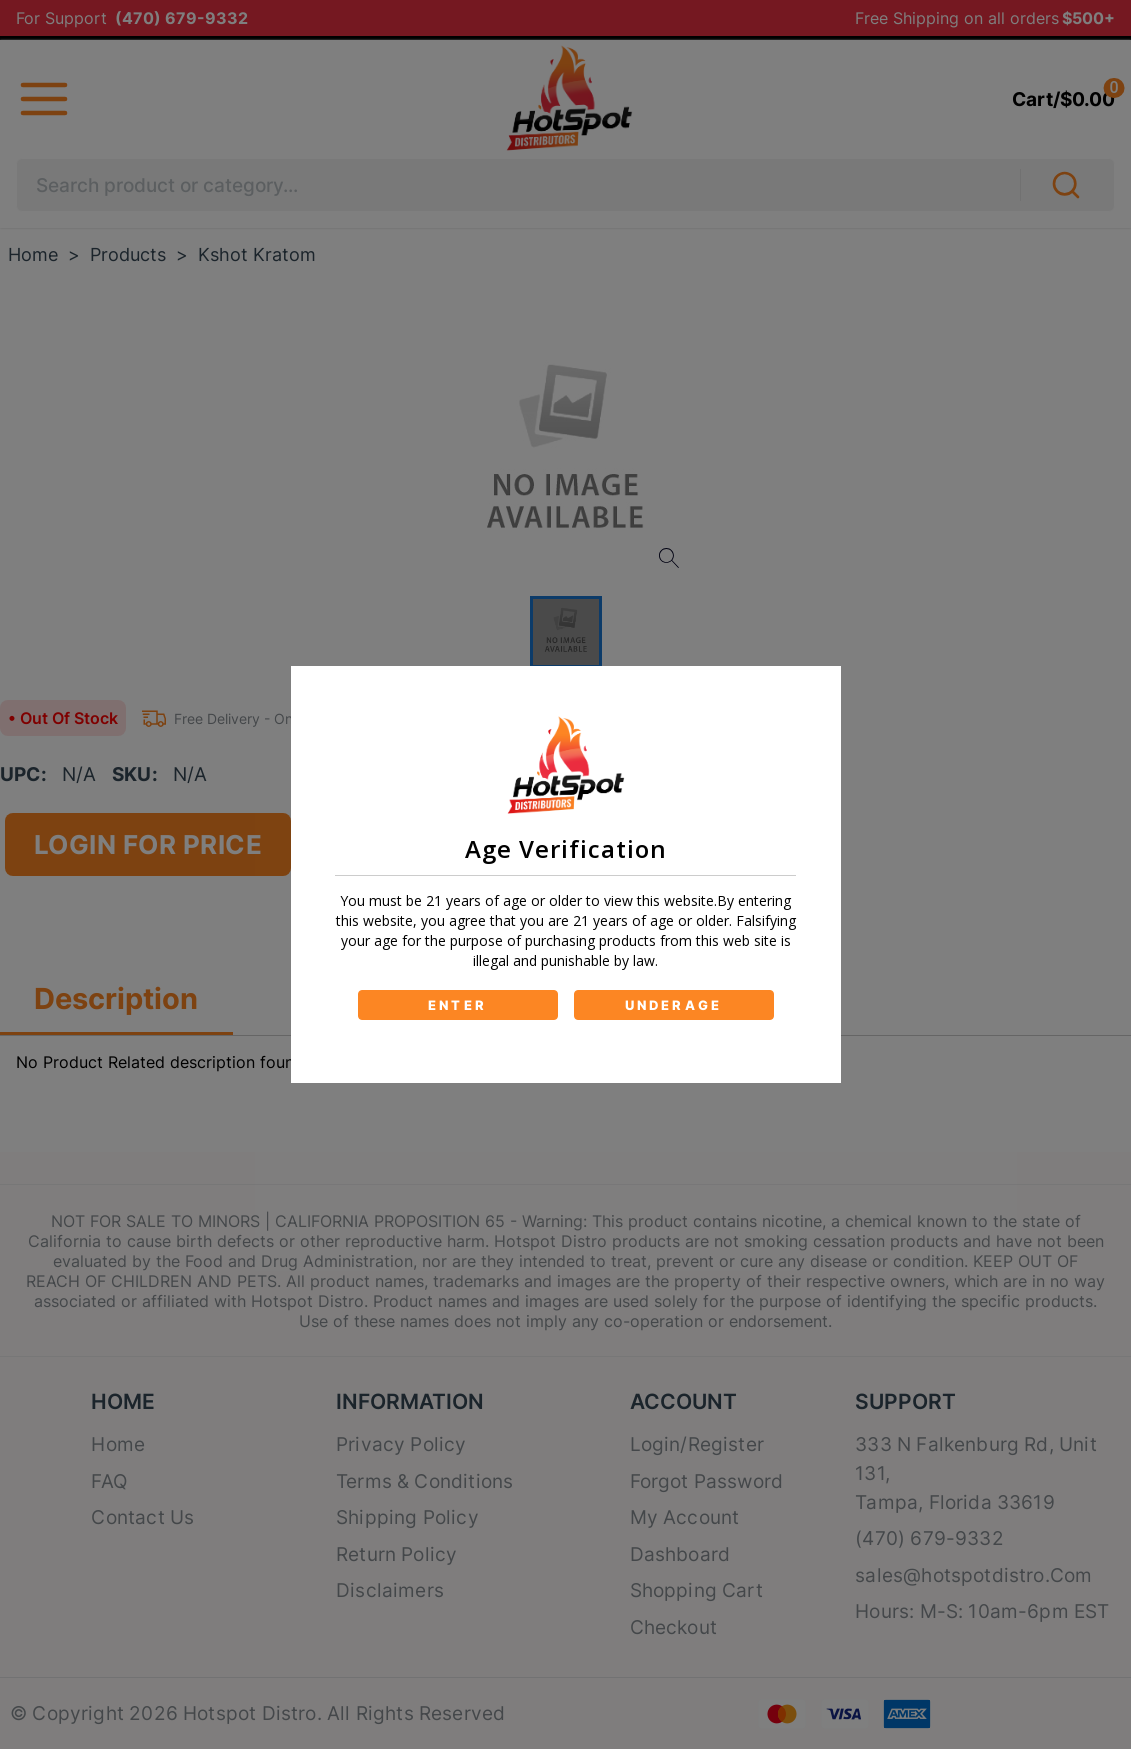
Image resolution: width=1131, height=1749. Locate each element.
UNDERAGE (674, 1005)
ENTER (457, 1005)
